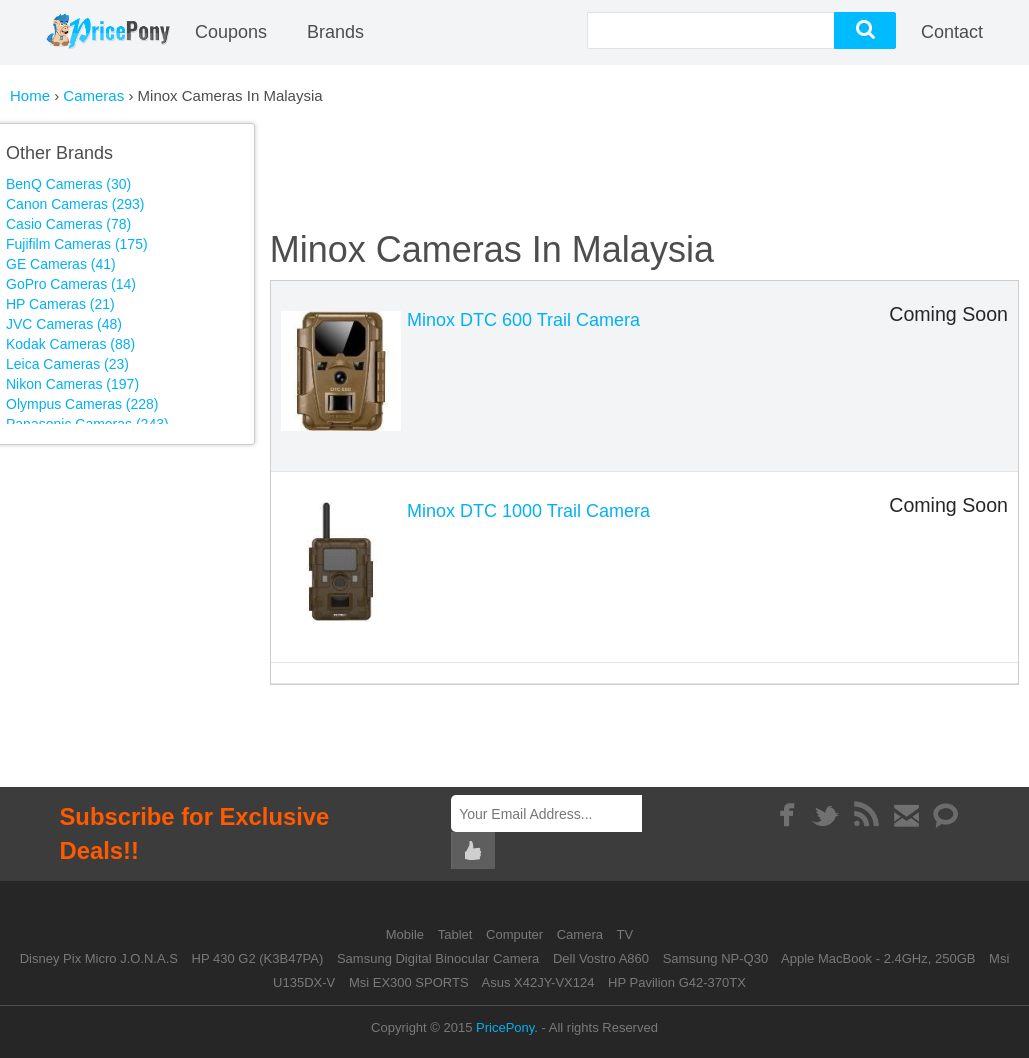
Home (30, 95)
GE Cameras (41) (61, 264)
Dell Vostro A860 (601, 958)
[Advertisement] (178, 595)
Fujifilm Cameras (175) (77, 244)
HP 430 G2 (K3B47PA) (258, 958)
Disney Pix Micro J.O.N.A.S (99, 958)
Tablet (457, 934)
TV (625, 934)
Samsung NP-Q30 (716, 958)
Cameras (95, 95)
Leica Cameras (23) (67, 364)
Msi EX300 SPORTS (409, 982)
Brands (335, 32)
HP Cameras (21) (60, 304)
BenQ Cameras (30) (68, 184)
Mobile (407, 934)
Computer (516, 934)
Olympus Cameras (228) (82, 404)
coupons (231, 32)
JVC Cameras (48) (64, 324)
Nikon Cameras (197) (72, 384)
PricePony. (507, 1027)
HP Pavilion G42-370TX (677, 982)
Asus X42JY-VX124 (537, 982)
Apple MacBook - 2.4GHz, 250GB (878, 958)
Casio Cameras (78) (68, 224)
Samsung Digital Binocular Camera (438, 958)
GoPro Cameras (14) (71, 284)
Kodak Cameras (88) (70, 344)
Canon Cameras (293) (75, 204)
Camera (582, 934)
